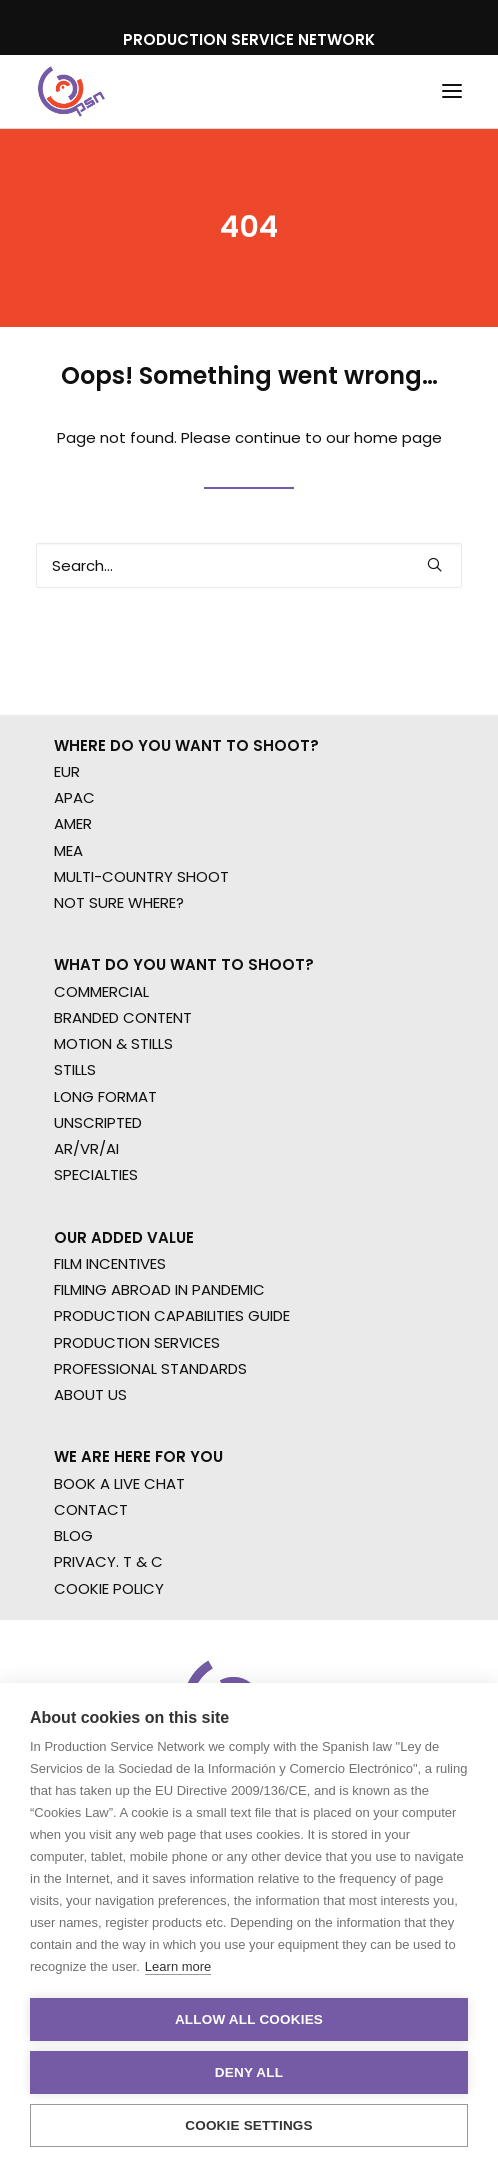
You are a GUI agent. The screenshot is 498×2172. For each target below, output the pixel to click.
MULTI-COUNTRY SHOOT (141, 876)
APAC (74, 797)
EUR (67, 771)
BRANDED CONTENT (123, 1017)
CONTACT (91, 1509)
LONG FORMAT (105, 1096)
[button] (452, 91)
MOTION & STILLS (113, 1043)
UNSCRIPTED (98, 1122)
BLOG (73, 1535)
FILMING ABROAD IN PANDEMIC (159, 1289)
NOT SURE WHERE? (119, 902)
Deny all (249, 2072)
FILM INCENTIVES (110, 1263)
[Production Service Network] (71, 91)
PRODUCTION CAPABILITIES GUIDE (172, 1315)
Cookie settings (249, 2125)
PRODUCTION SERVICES (137, 1342)
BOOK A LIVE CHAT (119, 1483)
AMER (73, 823)
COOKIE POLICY (109, 1588)
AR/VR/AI (86, 1148)
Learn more (178, 1966)
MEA (68, 850)
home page (398, 437)
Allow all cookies (249, 2019)
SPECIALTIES (96, 1174)
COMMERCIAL (101, 991)
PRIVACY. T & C (108, 1561)
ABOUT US (90, 1394)
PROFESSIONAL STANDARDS (150, 1368)
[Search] (249, 565)
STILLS (75, 1069)
